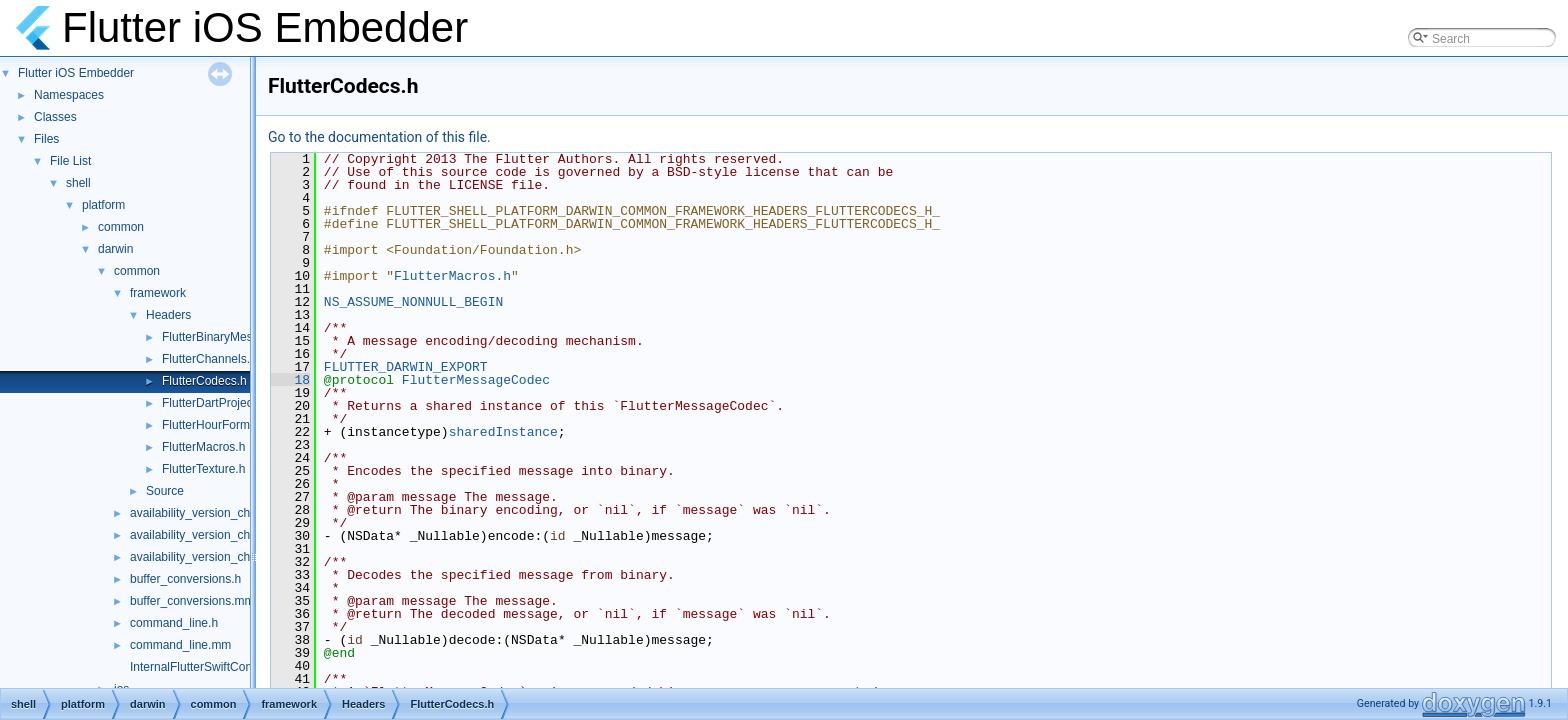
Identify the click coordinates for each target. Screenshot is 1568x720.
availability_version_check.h (204, 535)
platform (103, 205)
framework (158, 293)
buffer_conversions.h (185, 579)
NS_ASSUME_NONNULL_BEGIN (413, 302)
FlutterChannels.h (209, 359)
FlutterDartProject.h (214, 403)
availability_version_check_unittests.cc (232, 557)
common (121, 227)
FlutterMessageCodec (476, 380)
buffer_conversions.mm (192, 601)
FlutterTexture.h (203, 469)
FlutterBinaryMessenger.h (230, 337)
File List (70, 161)
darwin (115, 249)
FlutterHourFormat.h (216, 425)
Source (165, 491)
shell (78, 183)
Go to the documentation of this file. (379, 137)
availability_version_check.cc (207, 513)
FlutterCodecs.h (204, 381)
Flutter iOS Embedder (76, 73)
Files (46, 139)
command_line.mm (180, 645)
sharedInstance (503, 432)
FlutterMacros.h (203, 447)
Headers (168, 315)
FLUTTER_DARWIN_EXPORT (406, 367)
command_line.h (174, 623)
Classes (55, 117)
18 (290, 380)
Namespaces (69, 95)
